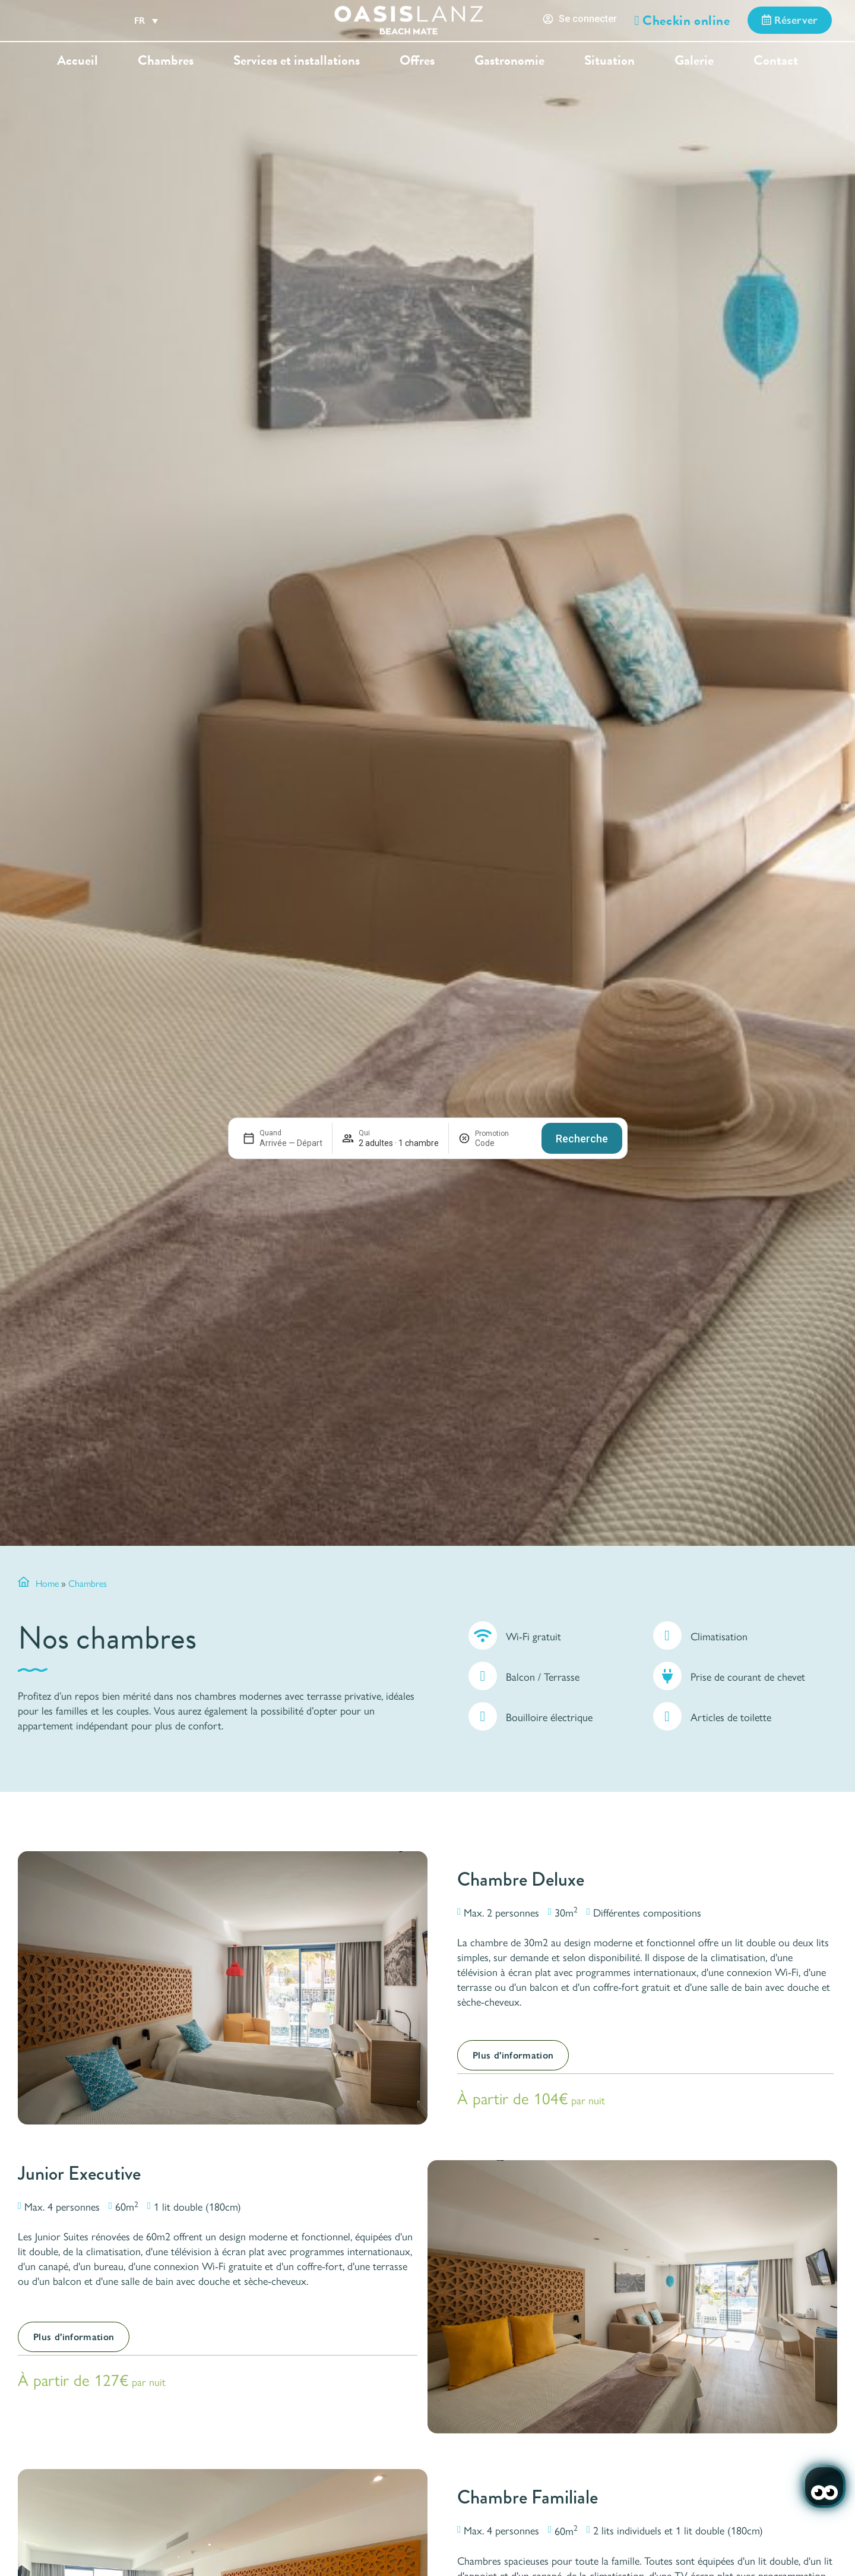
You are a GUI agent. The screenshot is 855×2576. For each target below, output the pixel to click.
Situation (609, 60)
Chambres (166, 60)
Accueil (77, 60)
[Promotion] (503, 1143)
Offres (417, 60)
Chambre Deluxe (520, 1879)
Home (47, 1583)
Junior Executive (79, 2173)
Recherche (582, 1138)
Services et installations (296, 60)
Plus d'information (513, 2055)
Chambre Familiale (527, 2497)
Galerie (694, 60)
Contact (775, 60)
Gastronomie (509, 60)
